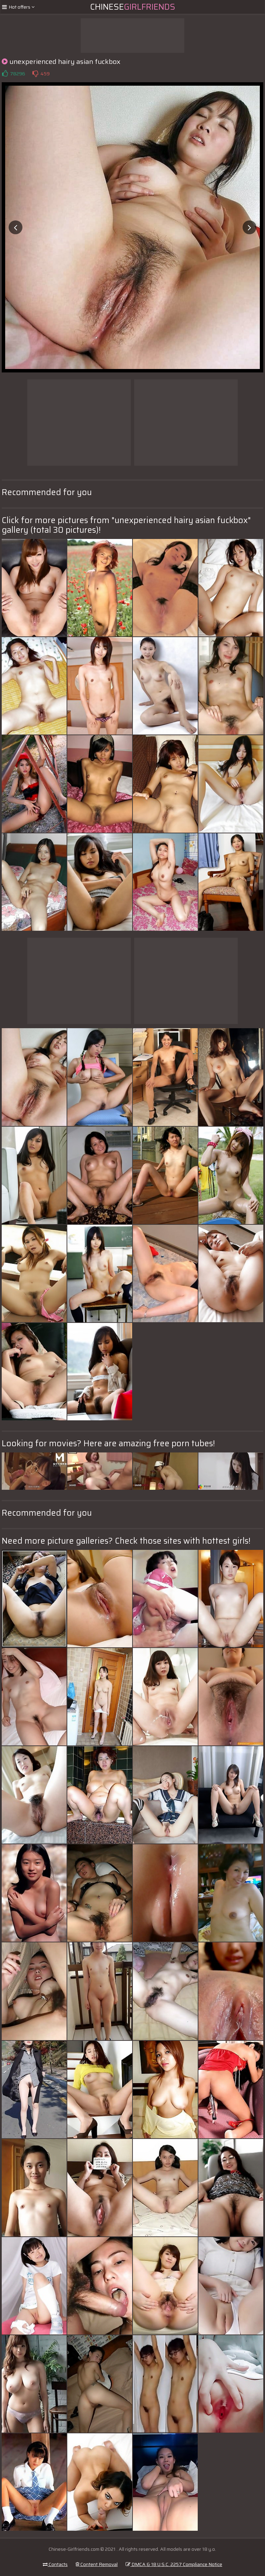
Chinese (132, 6)
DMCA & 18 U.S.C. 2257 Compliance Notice (174, 2564)
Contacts (55, 2564)
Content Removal (97, 2564)
